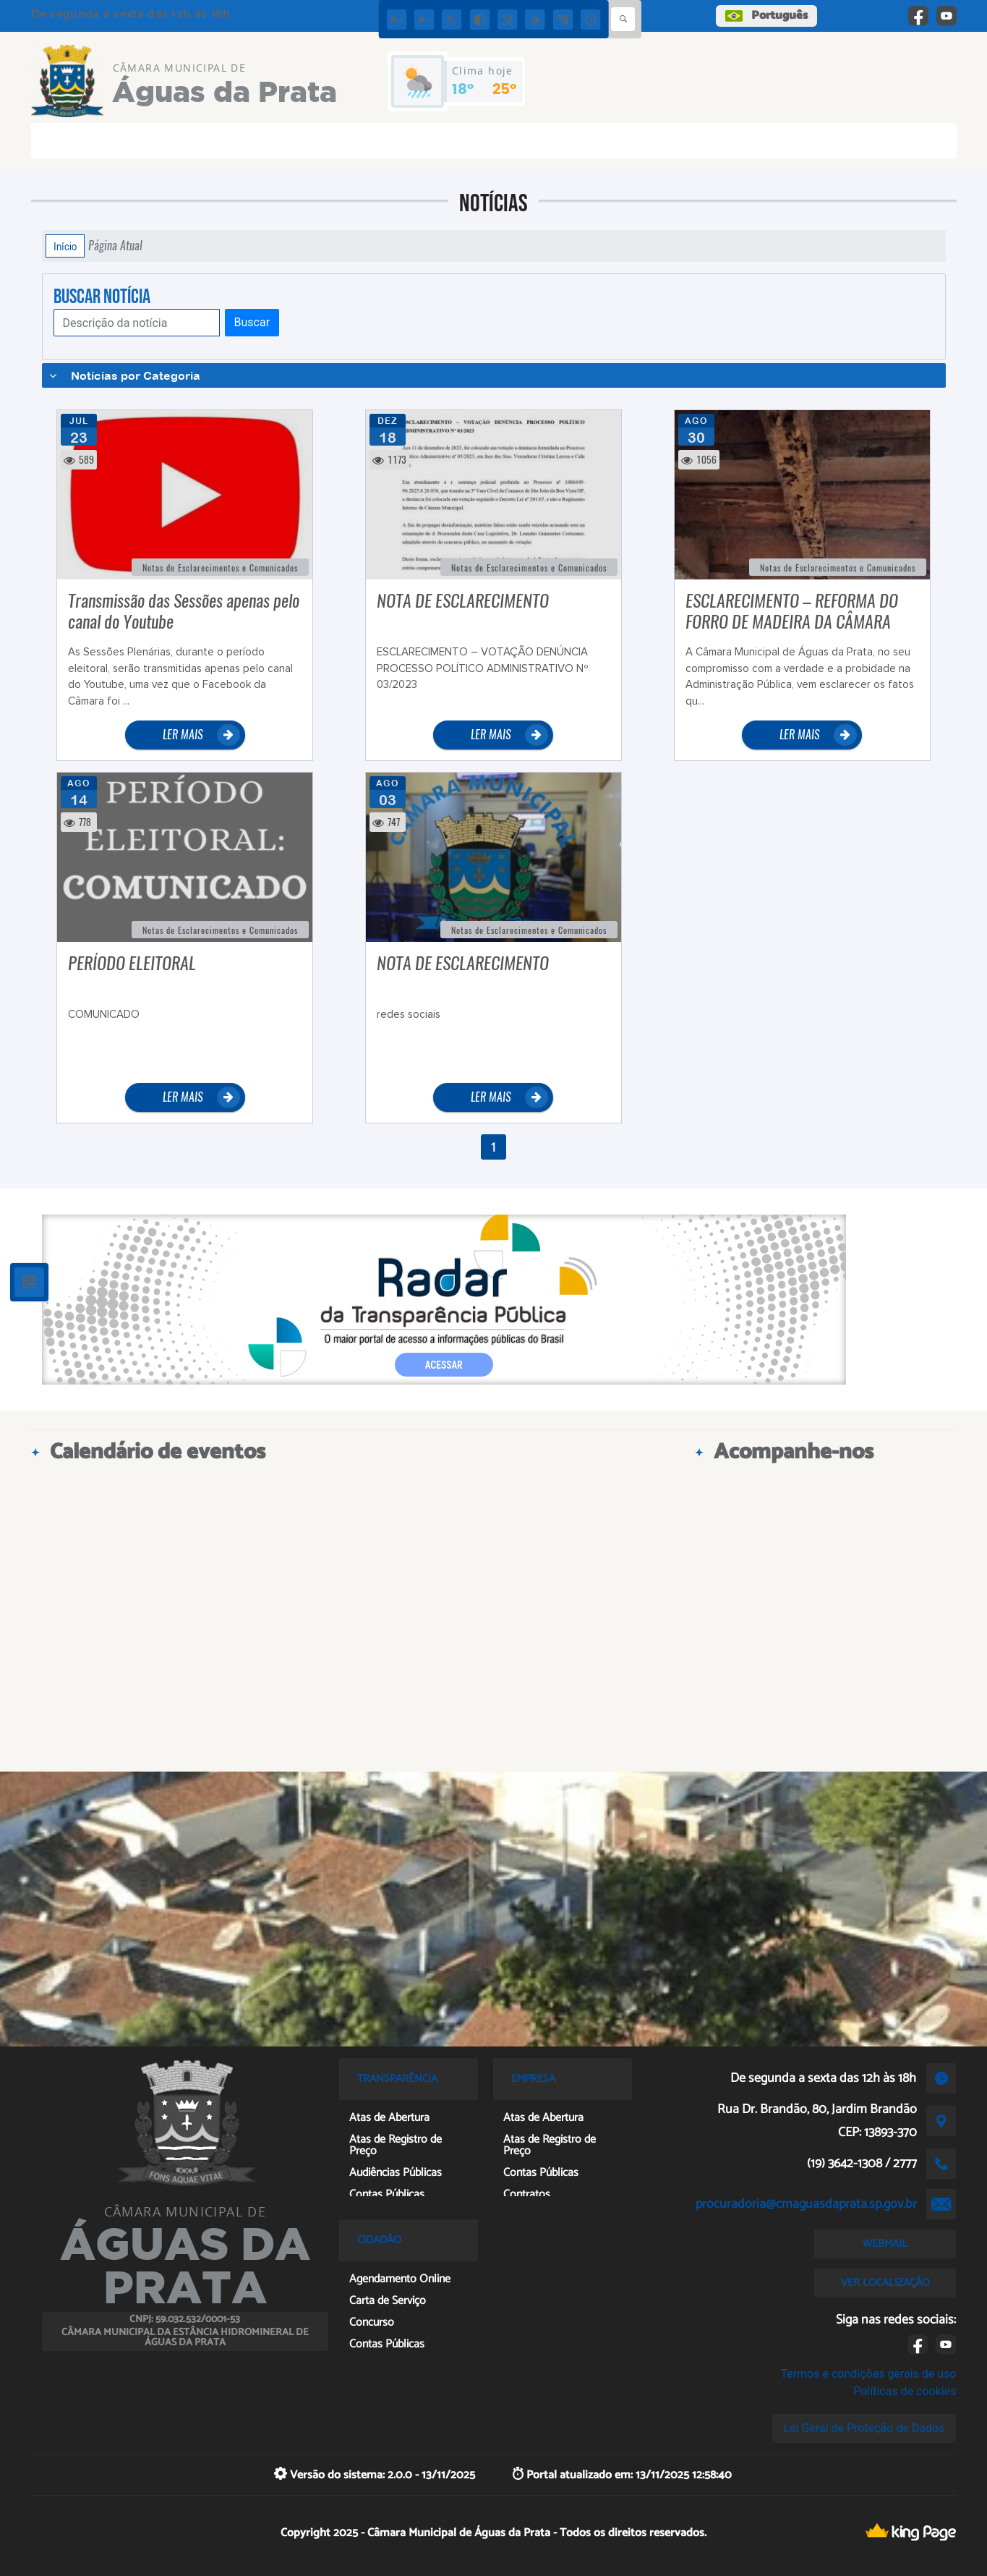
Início (65, 246)
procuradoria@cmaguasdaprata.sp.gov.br (806, 2204)
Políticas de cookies (904, 2391)
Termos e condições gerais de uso (868, 2374)
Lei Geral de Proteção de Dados (864, 2428)
